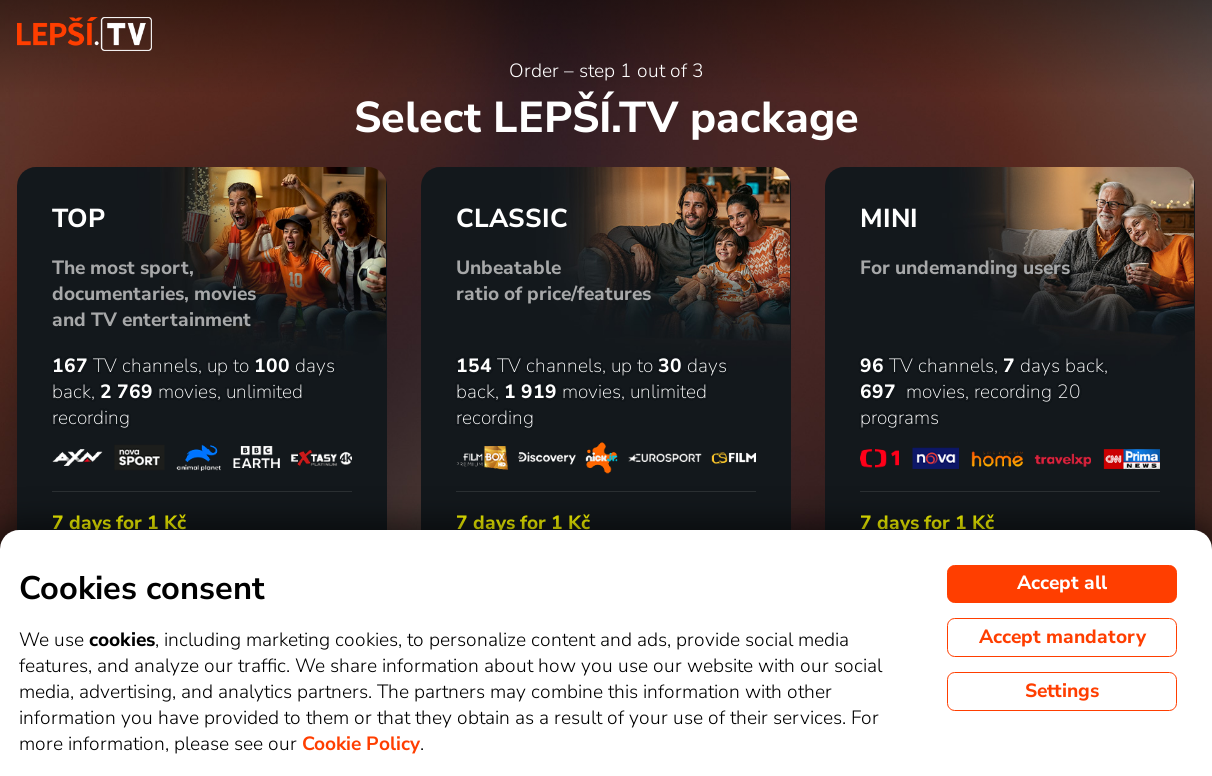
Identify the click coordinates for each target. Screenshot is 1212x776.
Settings (1062, 691)
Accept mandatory (1062, 637)
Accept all (1062, 583)
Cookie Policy (361, 744)
